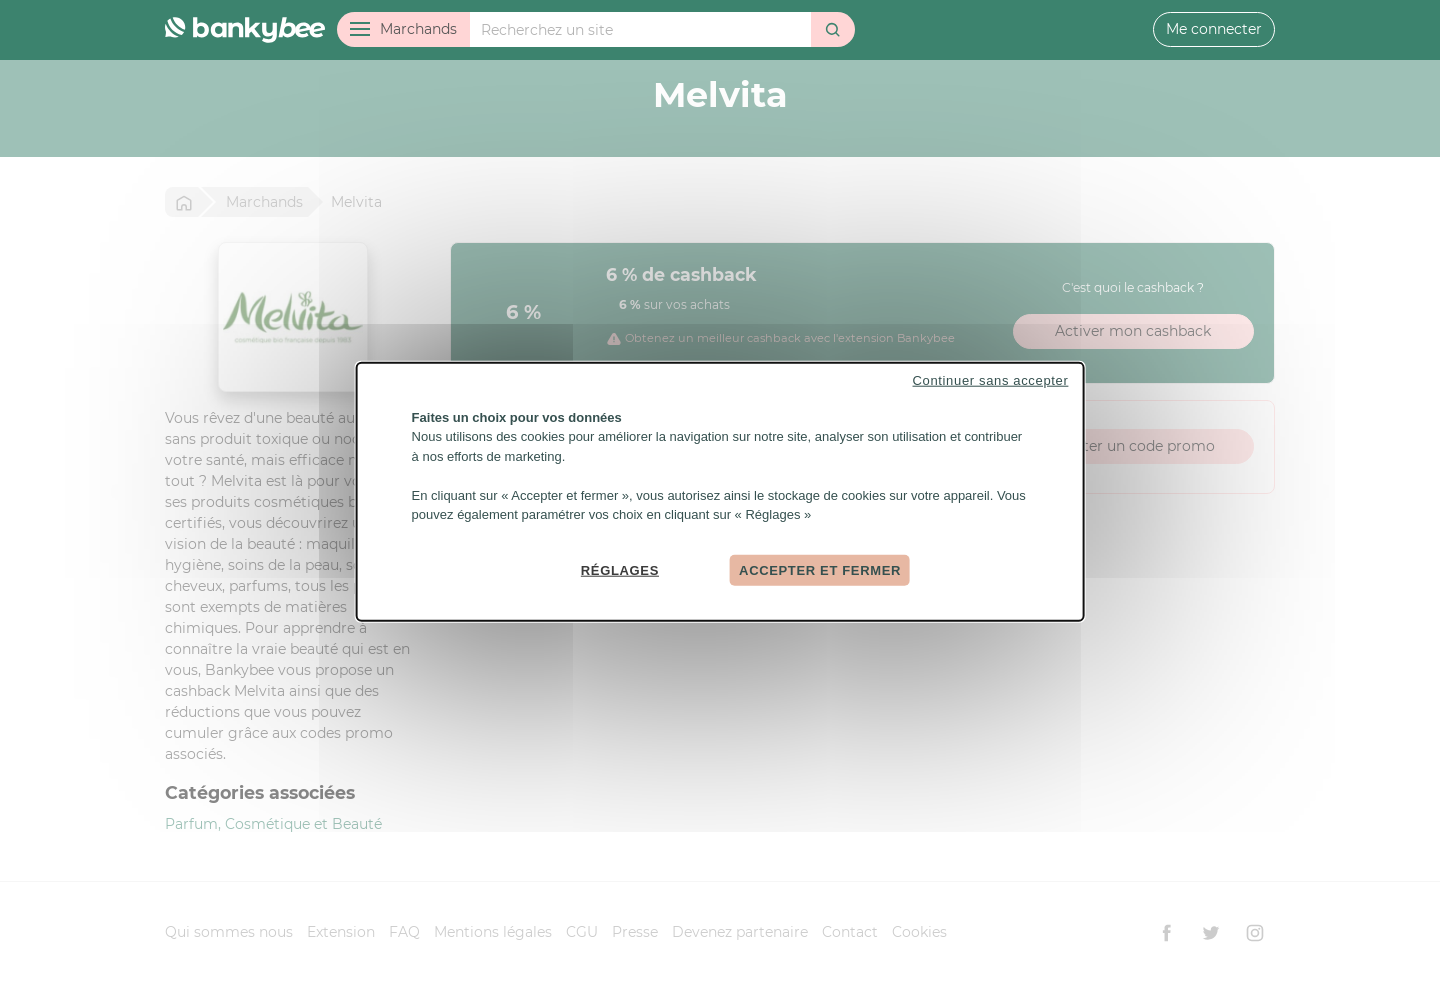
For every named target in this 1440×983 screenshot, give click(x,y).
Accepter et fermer (820, 569)
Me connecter (1214, 29)
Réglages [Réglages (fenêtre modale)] (620, 569)
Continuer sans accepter (991, 379)
